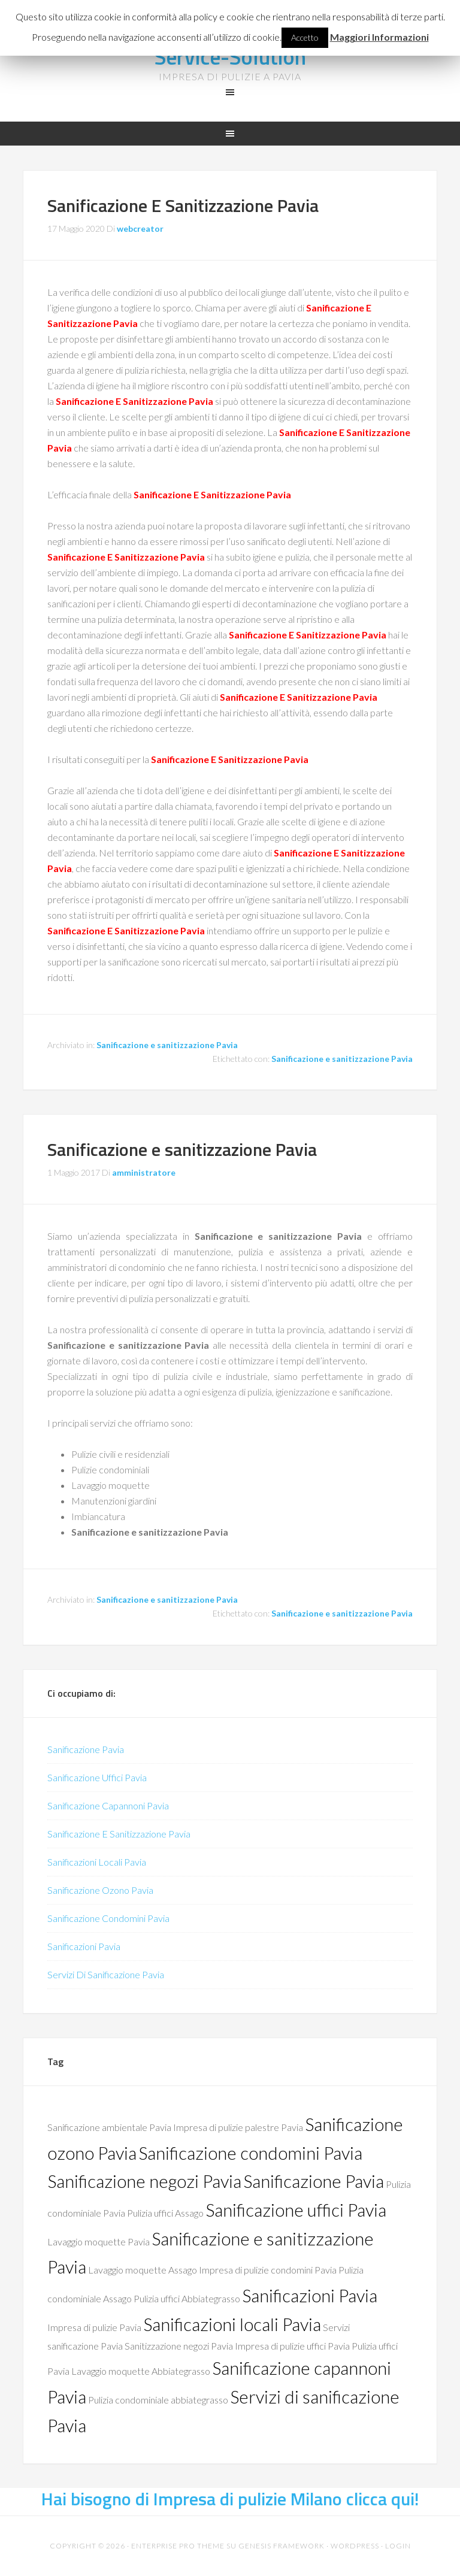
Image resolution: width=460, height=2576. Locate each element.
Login (398, 2545)
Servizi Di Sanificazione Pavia (105, 1974)
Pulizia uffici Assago (165, 2212)
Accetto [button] (305, 37)
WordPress (355, 2545)
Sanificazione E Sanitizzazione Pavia (183, 205)
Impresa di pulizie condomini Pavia (268, 2269)
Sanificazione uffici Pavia (295, 2209)
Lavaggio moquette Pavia (98, 2241)
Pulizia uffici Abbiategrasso (187, 2298)
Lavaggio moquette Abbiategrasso (140, 2371)
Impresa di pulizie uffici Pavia (292, 2345)
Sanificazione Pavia (85, 1749)
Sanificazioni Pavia (83, 1946)
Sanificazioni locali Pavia (232, 2324)
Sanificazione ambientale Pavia (109, 2127)
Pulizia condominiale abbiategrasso (158, 2399)
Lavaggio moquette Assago (142, 2269)
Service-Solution (230, 56)
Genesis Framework (281, 2545)
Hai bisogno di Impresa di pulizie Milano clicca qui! (230, 2499)
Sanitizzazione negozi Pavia (179, 2345)
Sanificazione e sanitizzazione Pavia (167, 1045)
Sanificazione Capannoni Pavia (108, 1805)
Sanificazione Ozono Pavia (100, 1890)
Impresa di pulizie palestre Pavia (238, 2127)
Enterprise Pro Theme (178, 2545)
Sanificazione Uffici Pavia (97, 1777)
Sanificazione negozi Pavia (144, 2181)
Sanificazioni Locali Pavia (96, 1861)
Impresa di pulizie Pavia (94, 2327)
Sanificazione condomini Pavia (250, 2152)
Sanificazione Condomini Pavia (108, 1918)
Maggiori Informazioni (379, 37)
